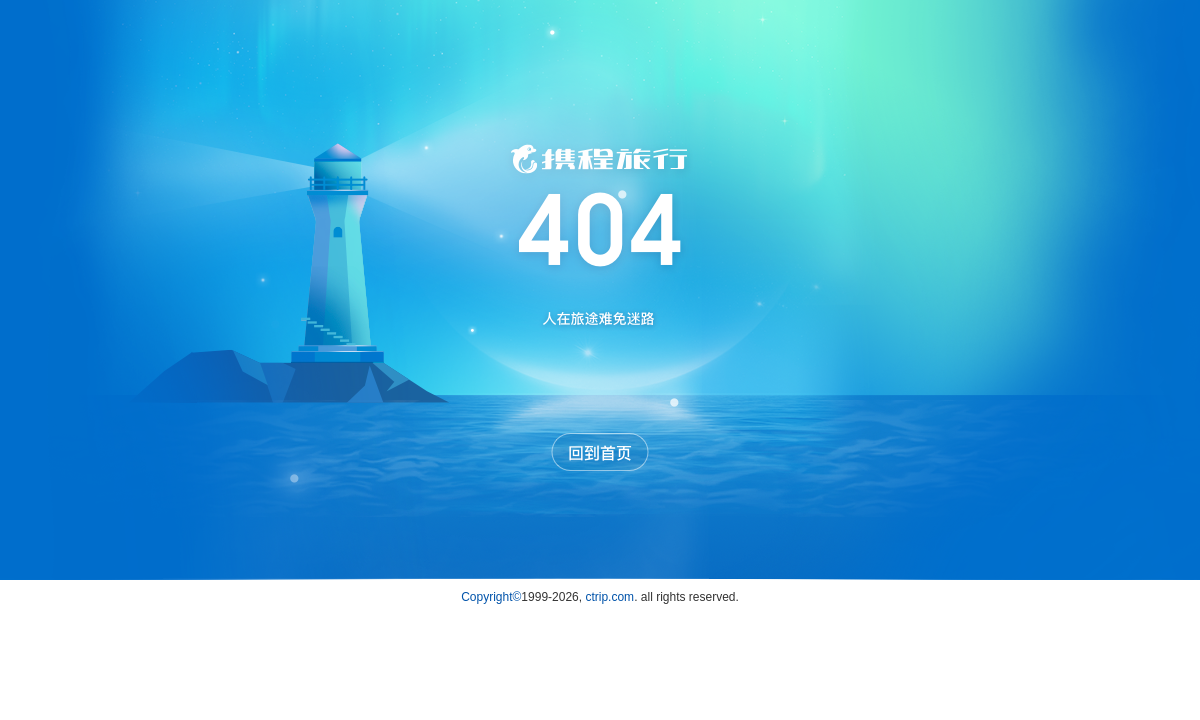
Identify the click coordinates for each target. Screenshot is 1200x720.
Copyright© (491, 597)
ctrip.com (609, 597)
